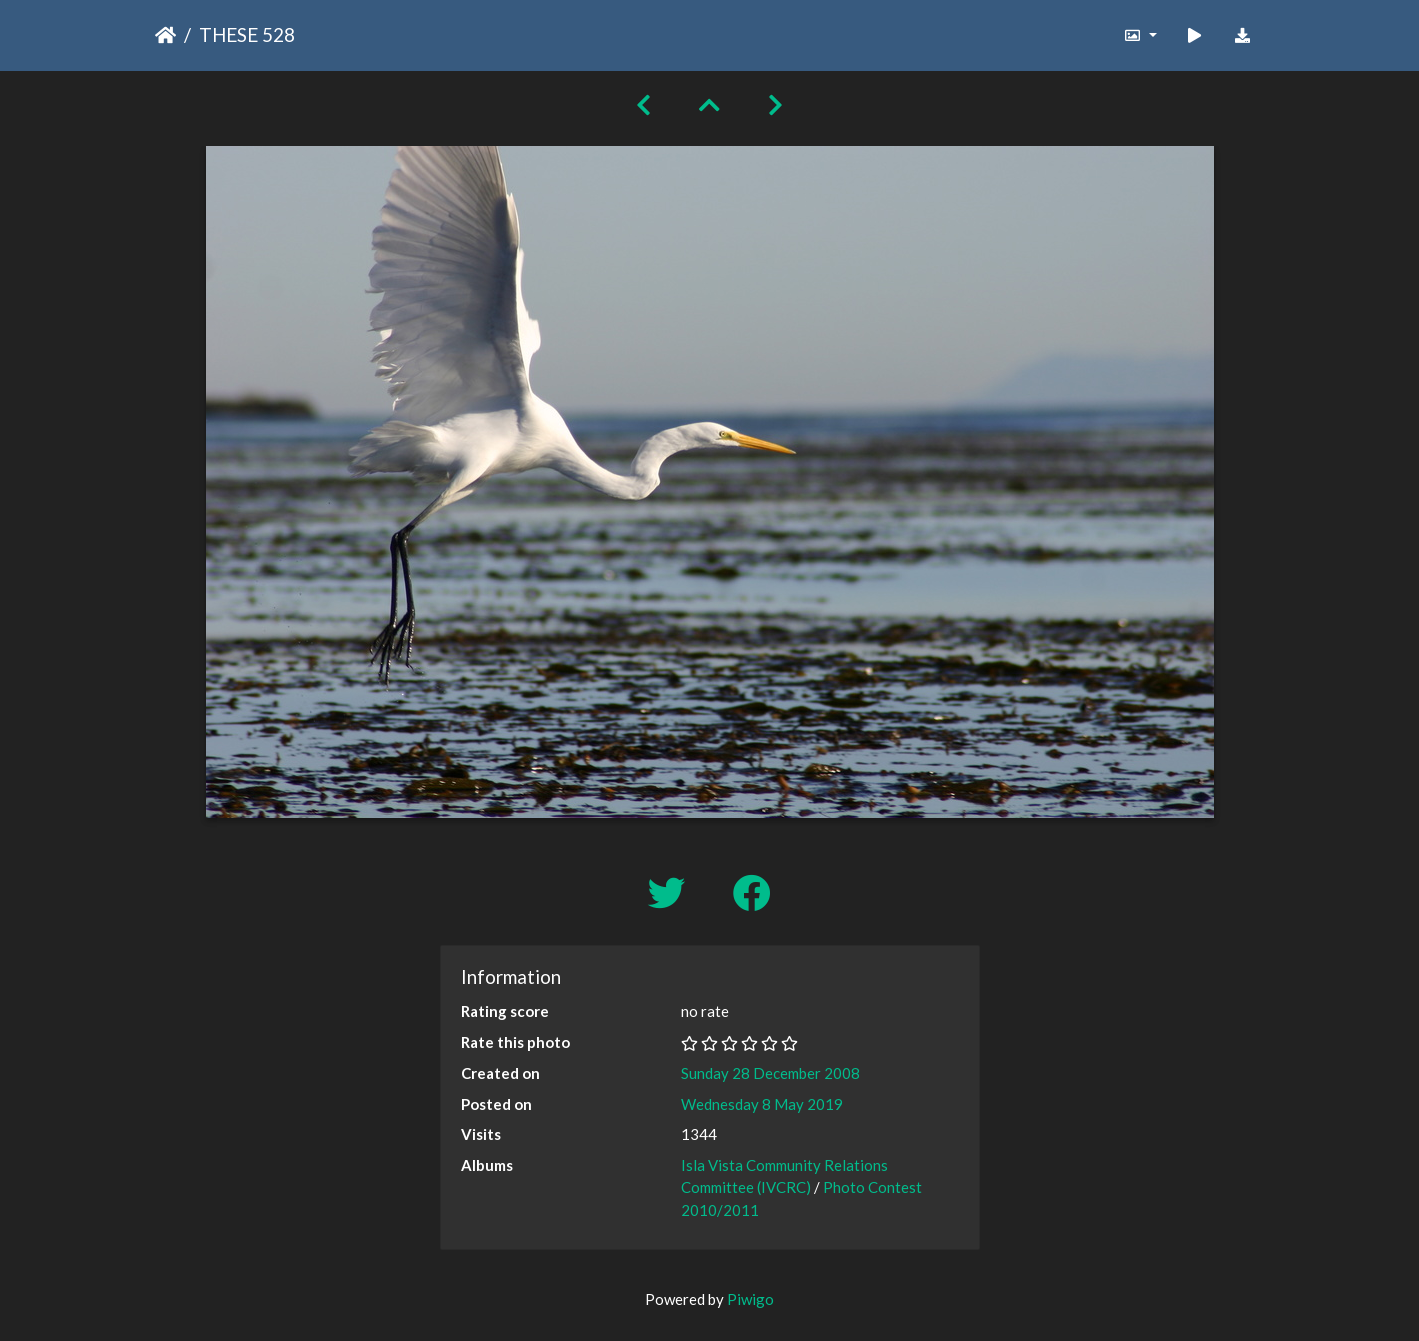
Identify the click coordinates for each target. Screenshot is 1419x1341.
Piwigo (750, 1299)
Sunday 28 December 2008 (770, 1073)
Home (165, 35)
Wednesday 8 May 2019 (762, 1104)
